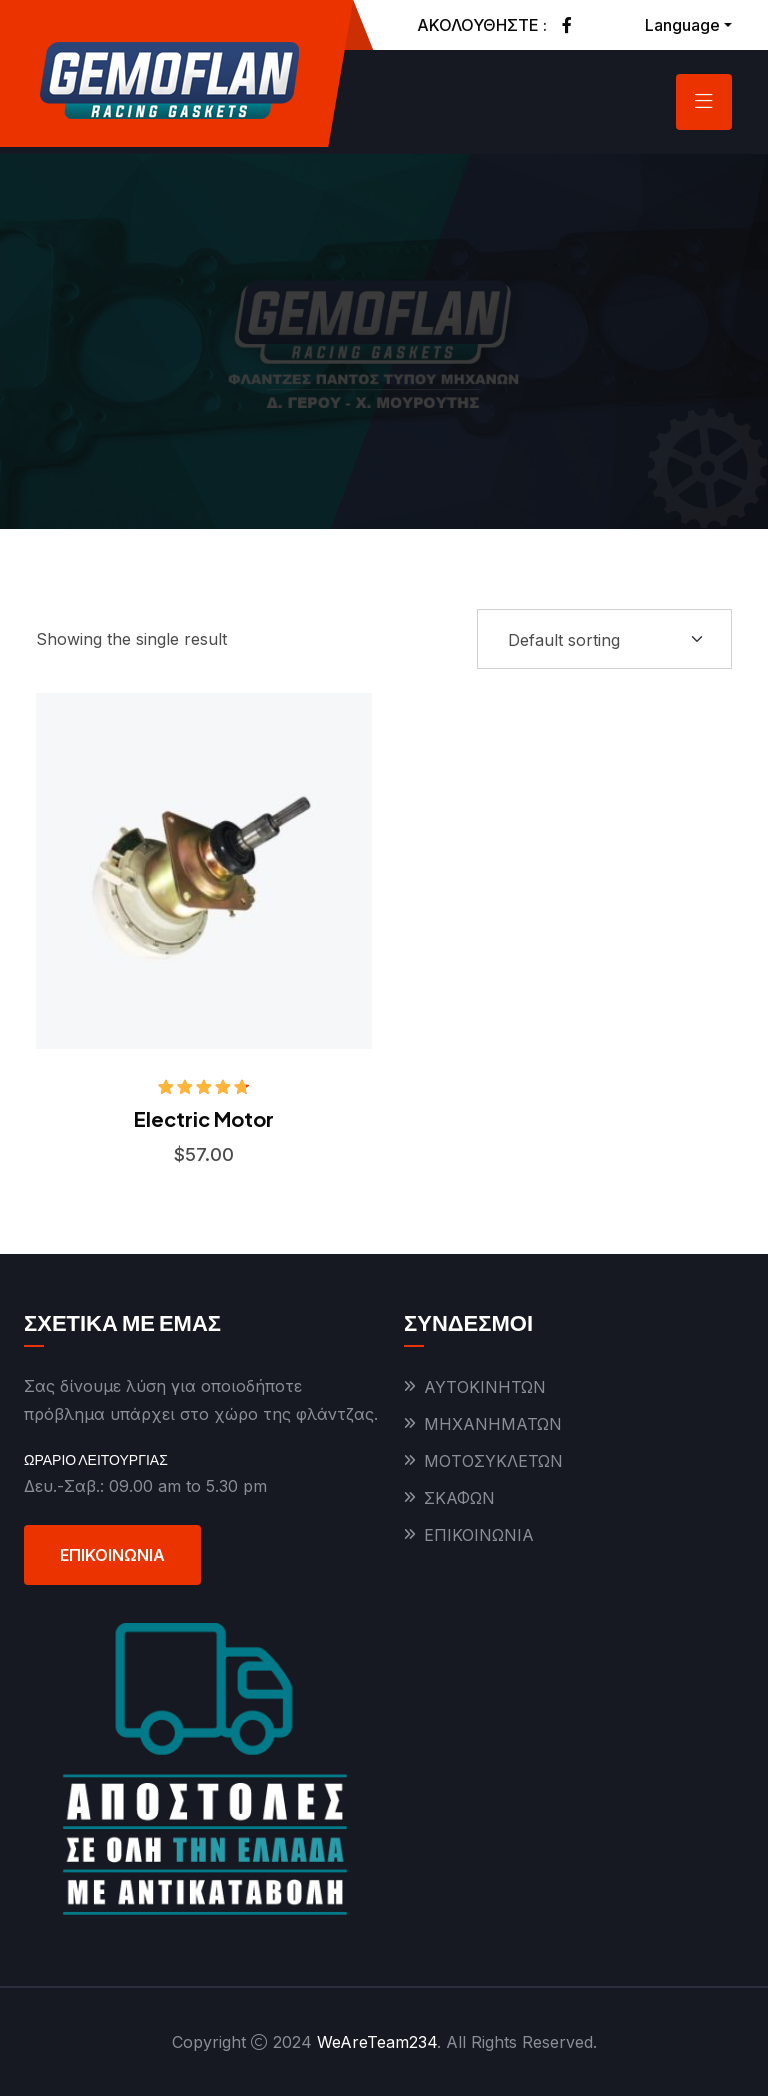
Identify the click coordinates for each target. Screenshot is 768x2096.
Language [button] (682, 25)
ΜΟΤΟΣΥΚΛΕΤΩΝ (493, 1461)
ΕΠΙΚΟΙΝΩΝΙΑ (112, 1555)
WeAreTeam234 (377, 2042)
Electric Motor (204, 1118)
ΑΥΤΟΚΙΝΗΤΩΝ (485, 1387)
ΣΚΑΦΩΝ (459, 1498)
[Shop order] (604, 639)
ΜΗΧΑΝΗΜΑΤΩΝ (493, 1424)
